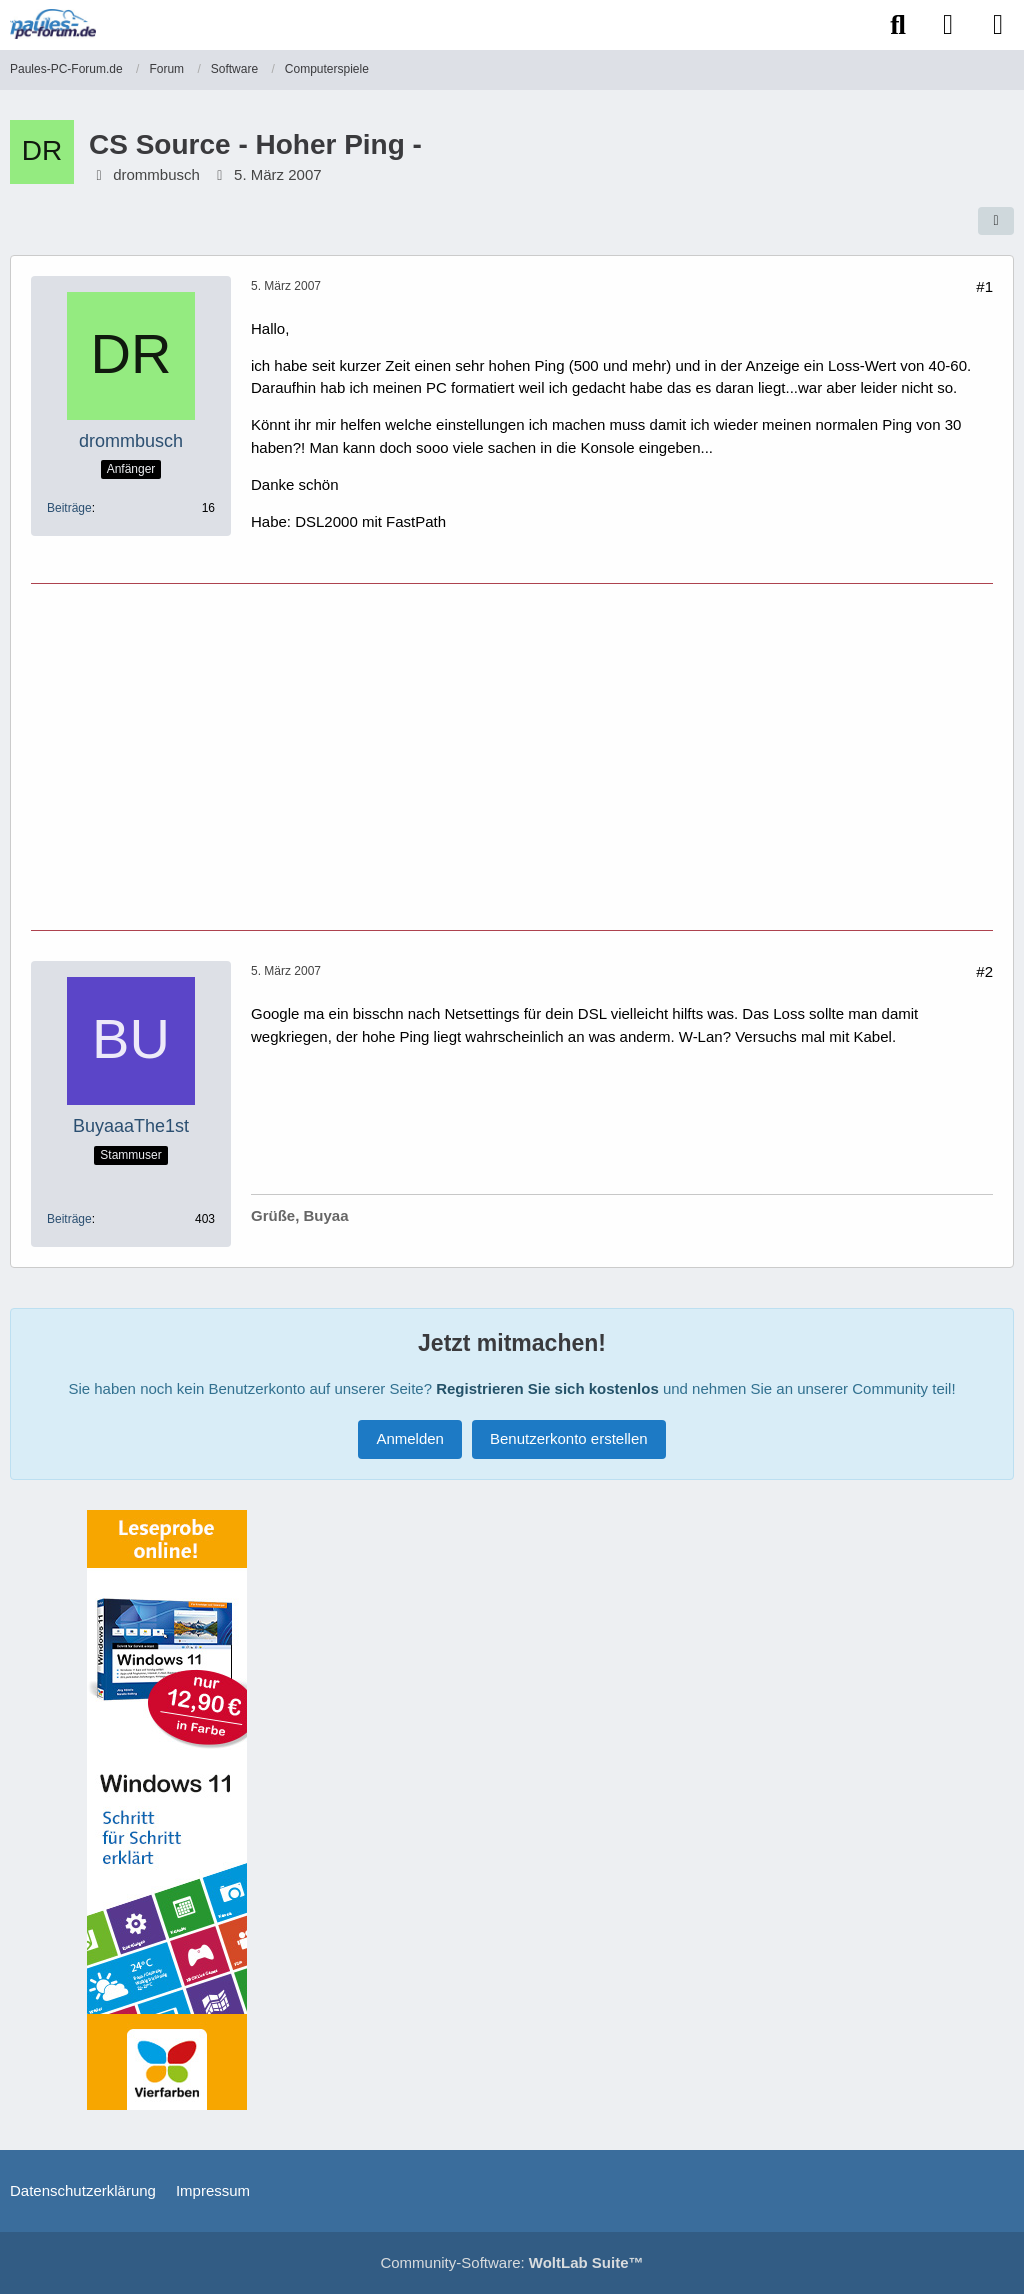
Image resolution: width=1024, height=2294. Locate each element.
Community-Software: (511, 2262)
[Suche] (898, 25)
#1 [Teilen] (984, 286)
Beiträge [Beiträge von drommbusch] (69, 508)
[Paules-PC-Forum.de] (53, 24)
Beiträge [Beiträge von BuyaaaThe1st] (69, 1219)
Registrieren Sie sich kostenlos (547, 1388)
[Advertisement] (512, 754)
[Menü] (998, 25)
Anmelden (410, 1438)
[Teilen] (996, 221)
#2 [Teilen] (984, 971)
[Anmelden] (948, 25)
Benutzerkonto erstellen (569, 1438)
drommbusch (156, 174)
